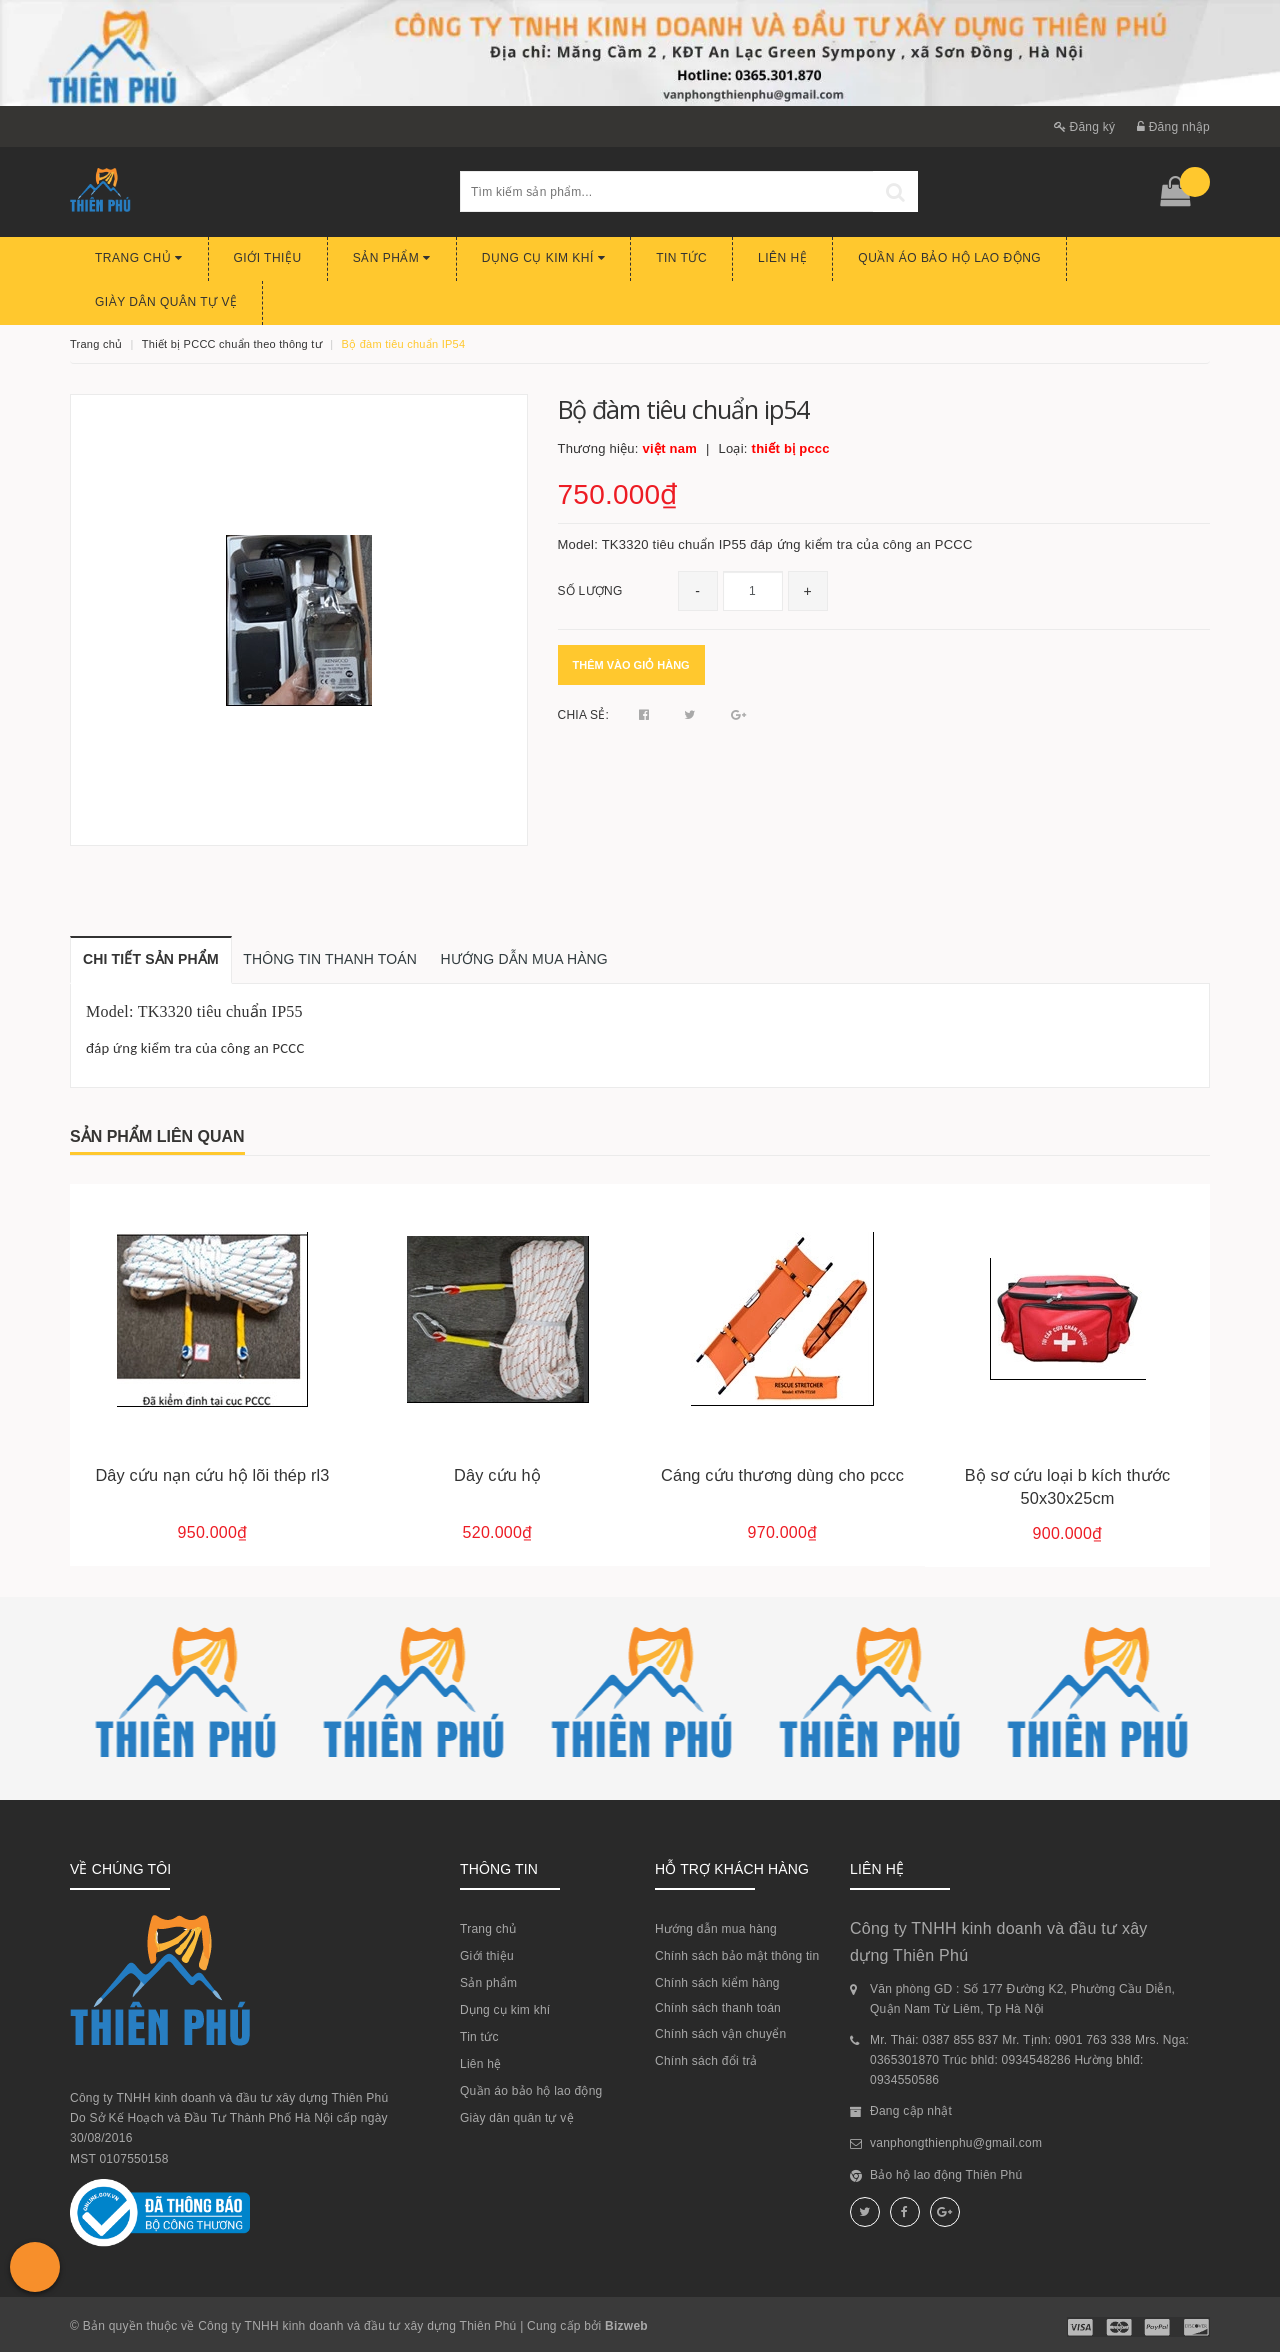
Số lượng (590, 591)
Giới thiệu (268, 258)
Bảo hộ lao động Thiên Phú (946, 2175)
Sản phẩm (392, 258)
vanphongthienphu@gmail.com (956, 2143)
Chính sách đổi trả (706, 2061)
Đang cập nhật (911, 2111)
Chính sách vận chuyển (720, 2034)
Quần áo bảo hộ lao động (949, 258)
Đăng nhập (1173, 127)
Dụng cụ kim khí (544, 258)
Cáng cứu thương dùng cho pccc (782, 1475)
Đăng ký (1085, 127)
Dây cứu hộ (497, 1475)
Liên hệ (782, 258)
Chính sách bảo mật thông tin (737, 1956)
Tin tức (681, 258)
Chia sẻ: (584, 715)
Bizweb (626, 2326)
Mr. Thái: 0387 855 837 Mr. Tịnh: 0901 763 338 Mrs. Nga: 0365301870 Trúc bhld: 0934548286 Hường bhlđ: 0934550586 (1029, 2060)
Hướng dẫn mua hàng (716, 1929)
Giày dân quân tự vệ (166, 302)
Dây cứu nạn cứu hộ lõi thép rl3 (212, 1475)
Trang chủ (139, 258)
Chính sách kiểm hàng (717, 1983)
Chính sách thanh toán (718, 2008)
